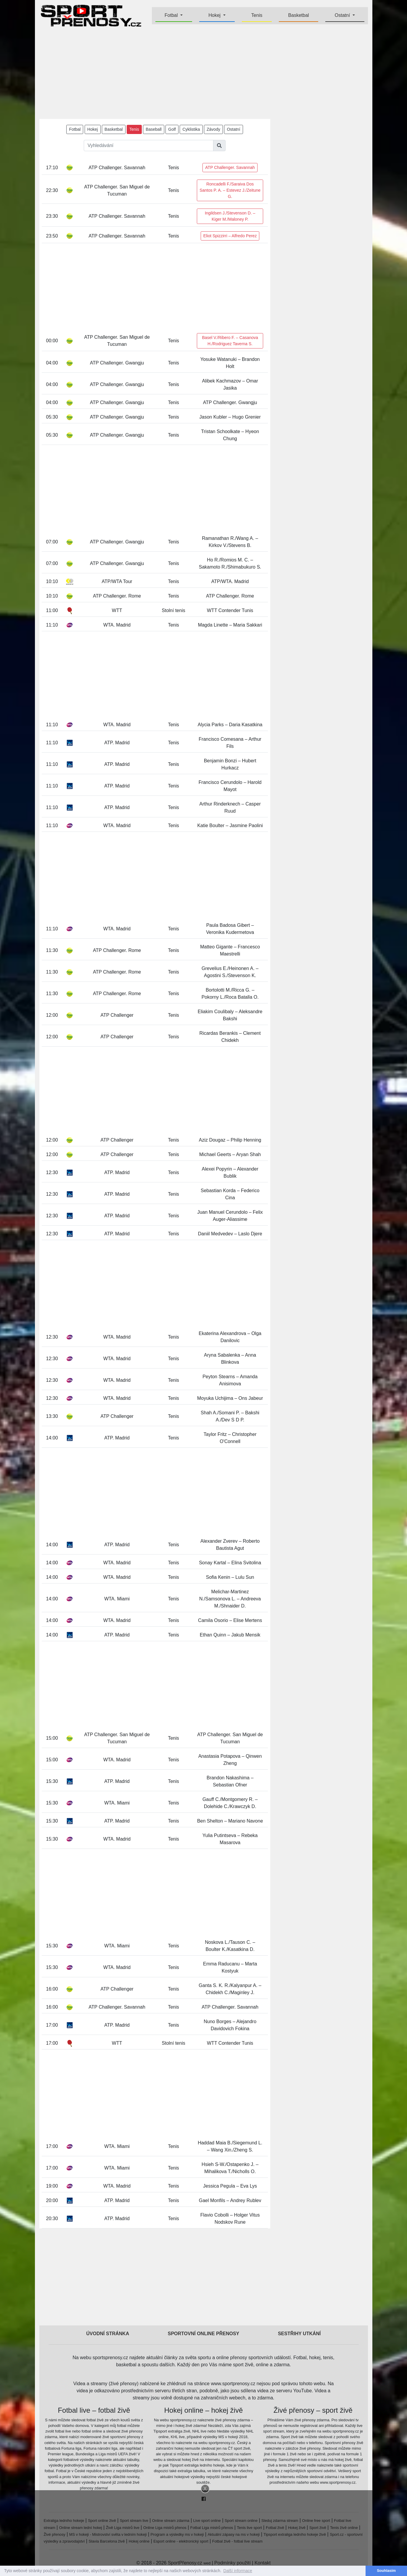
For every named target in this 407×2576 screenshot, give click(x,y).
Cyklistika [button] (191, 129)
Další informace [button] (237, 2570)
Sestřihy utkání (299, 2333)
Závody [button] (213, 129)
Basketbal (298, 15)
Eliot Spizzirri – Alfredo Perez (230, 235)
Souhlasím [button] (386, 2571)
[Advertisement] (203, 72)
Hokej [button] (215, 15)
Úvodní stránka (107, 2333)
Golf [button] (172, 129)
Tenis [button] (134, 129)
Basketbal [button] (113, 129)
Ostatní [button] (343, 15)
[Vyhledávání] (148, 145)
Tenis (256, 15)
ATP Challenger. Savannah (230, 167)
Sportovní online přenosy (203, 2333)
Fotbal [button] (172, 15)
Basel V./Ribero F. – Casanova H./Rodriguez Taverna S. (230, 340)
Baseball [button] (154, 129)
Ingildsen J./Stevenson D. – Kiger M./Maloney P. (230, 216)
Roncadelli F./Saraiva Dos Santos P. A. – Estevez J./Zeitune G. (230, 190)
